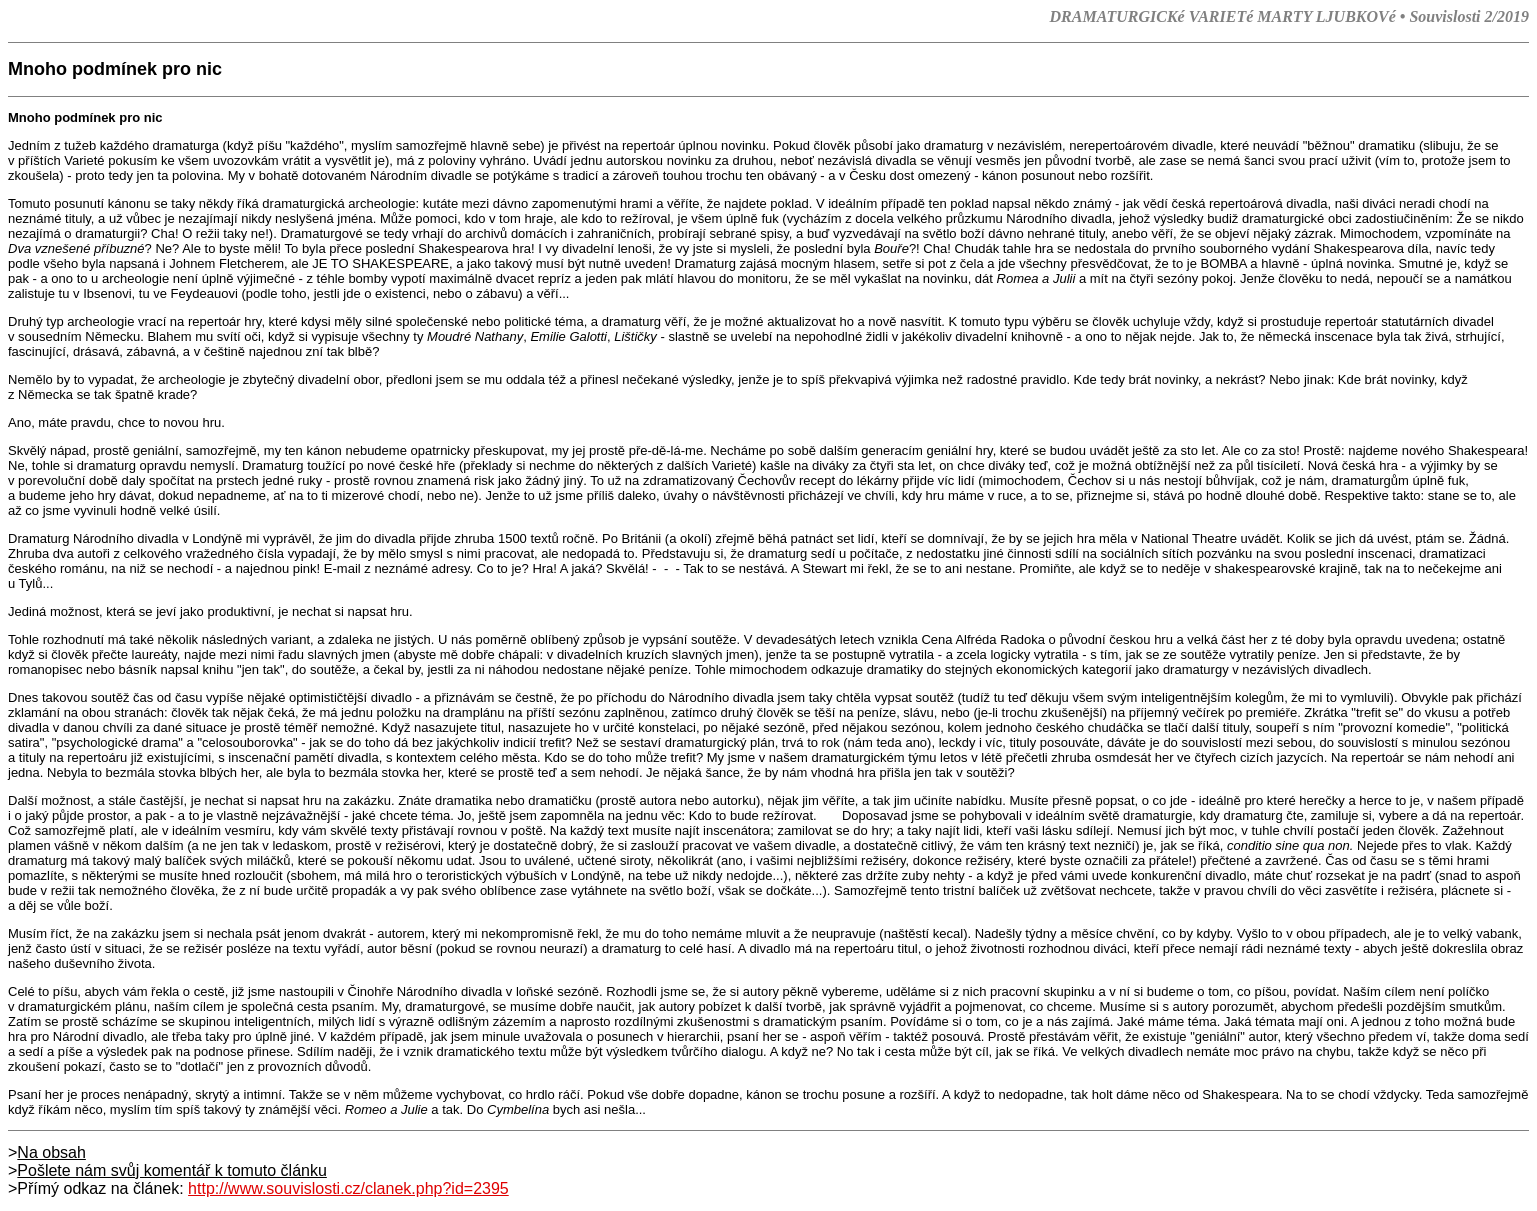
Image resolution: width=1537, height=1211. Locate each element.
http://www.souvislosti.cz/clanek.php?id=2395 (348, 1188)
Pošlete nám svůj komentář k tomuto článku (171, 1170)
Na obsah (51, 1152)
